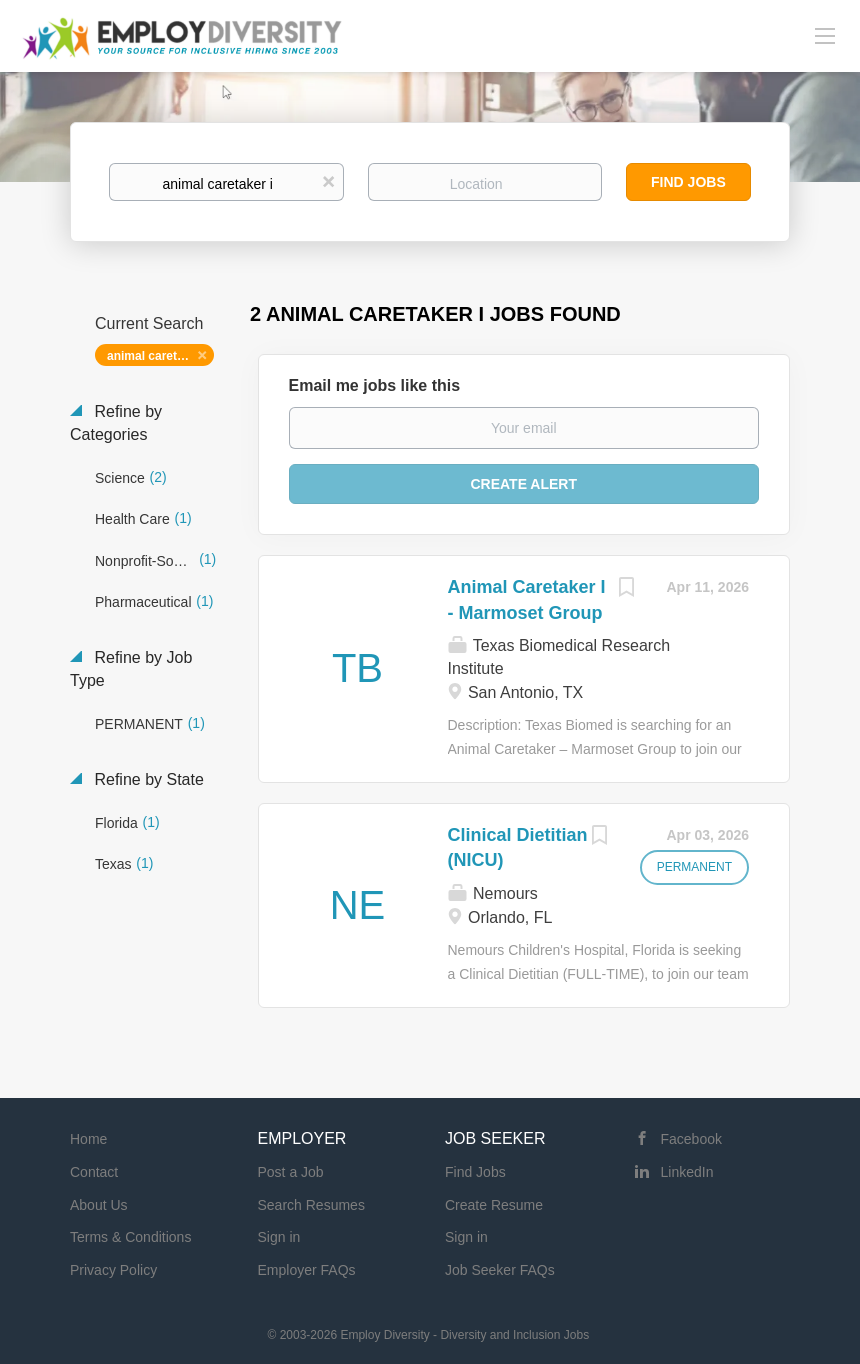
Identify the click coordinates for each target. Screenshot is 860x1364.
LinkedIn (687, 1172)
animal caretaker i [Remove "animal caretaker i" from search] (157, 356)
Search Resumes (311, 1205)
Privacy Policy (113, 1270)
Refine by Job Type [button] (131, 669)
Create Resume (494, 1205)
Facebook (691, 1139)
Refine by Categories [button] (116, 423)
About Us (99, 1205)
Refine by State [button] (147, 779)
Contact (94, 1172)
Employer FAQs (307, 1270)
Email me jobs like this (375, 385)
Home (88, 1139)
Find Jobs (688, 182)
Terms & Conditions (130, 1237)
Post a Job (291, 1172)
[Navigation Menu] (825, 35)
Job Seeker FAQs (500, 1270)
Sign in (279, 1237)
